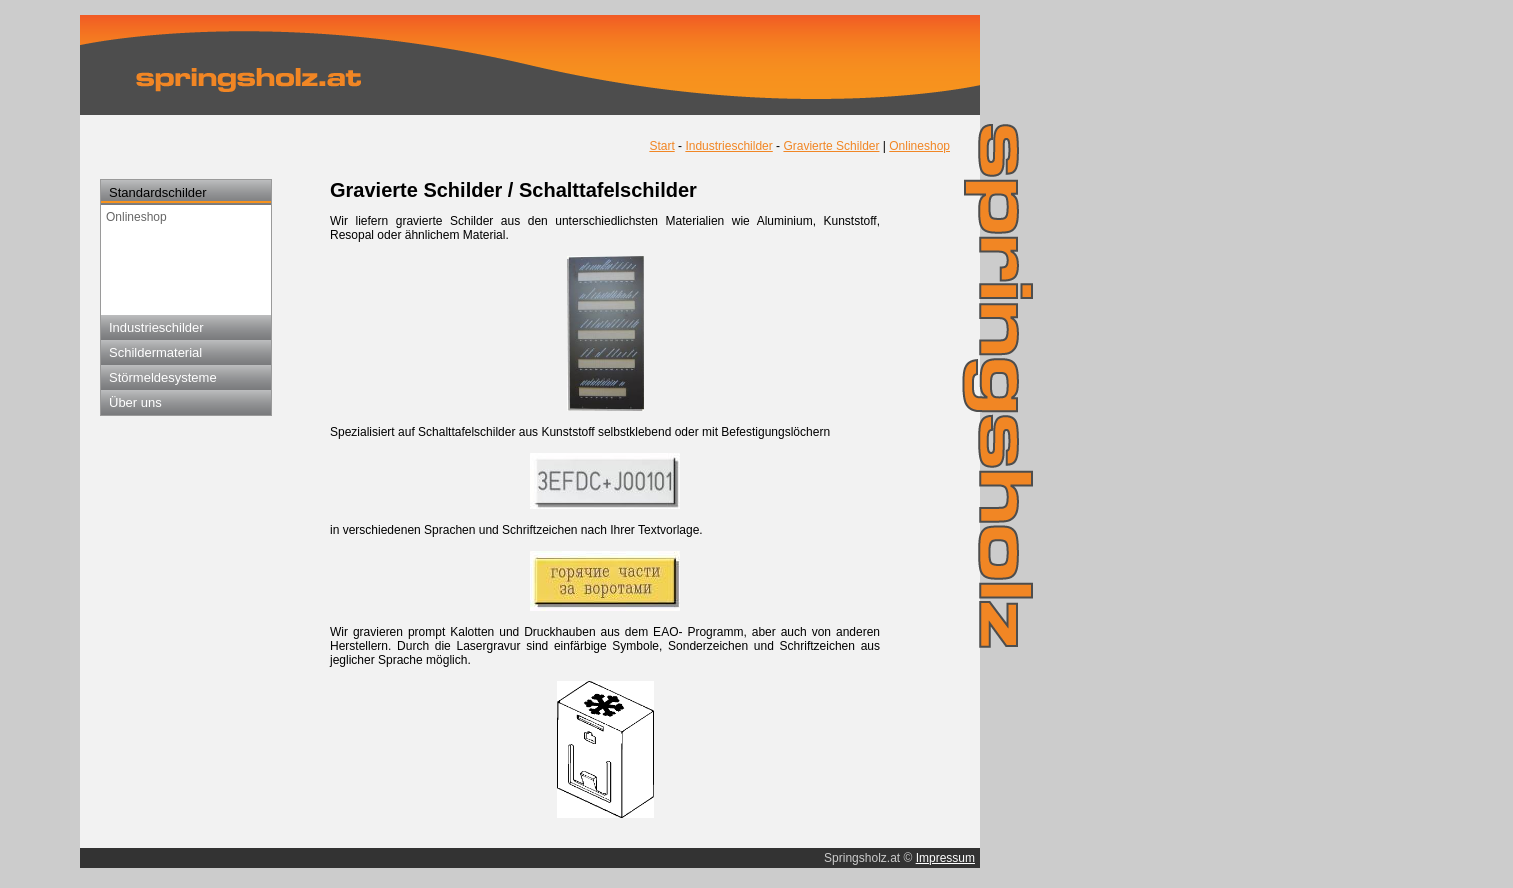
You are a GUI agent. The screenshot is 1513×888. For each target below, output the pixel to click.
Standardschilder (158, 192)
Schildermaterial (155, 352)
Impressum (945, 858)
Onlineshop (136, 217)
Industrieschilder (156, 327)
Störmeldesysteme (163, 377)
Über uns (135, 402)
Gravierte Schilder (831, 146)
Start (661, 146)
